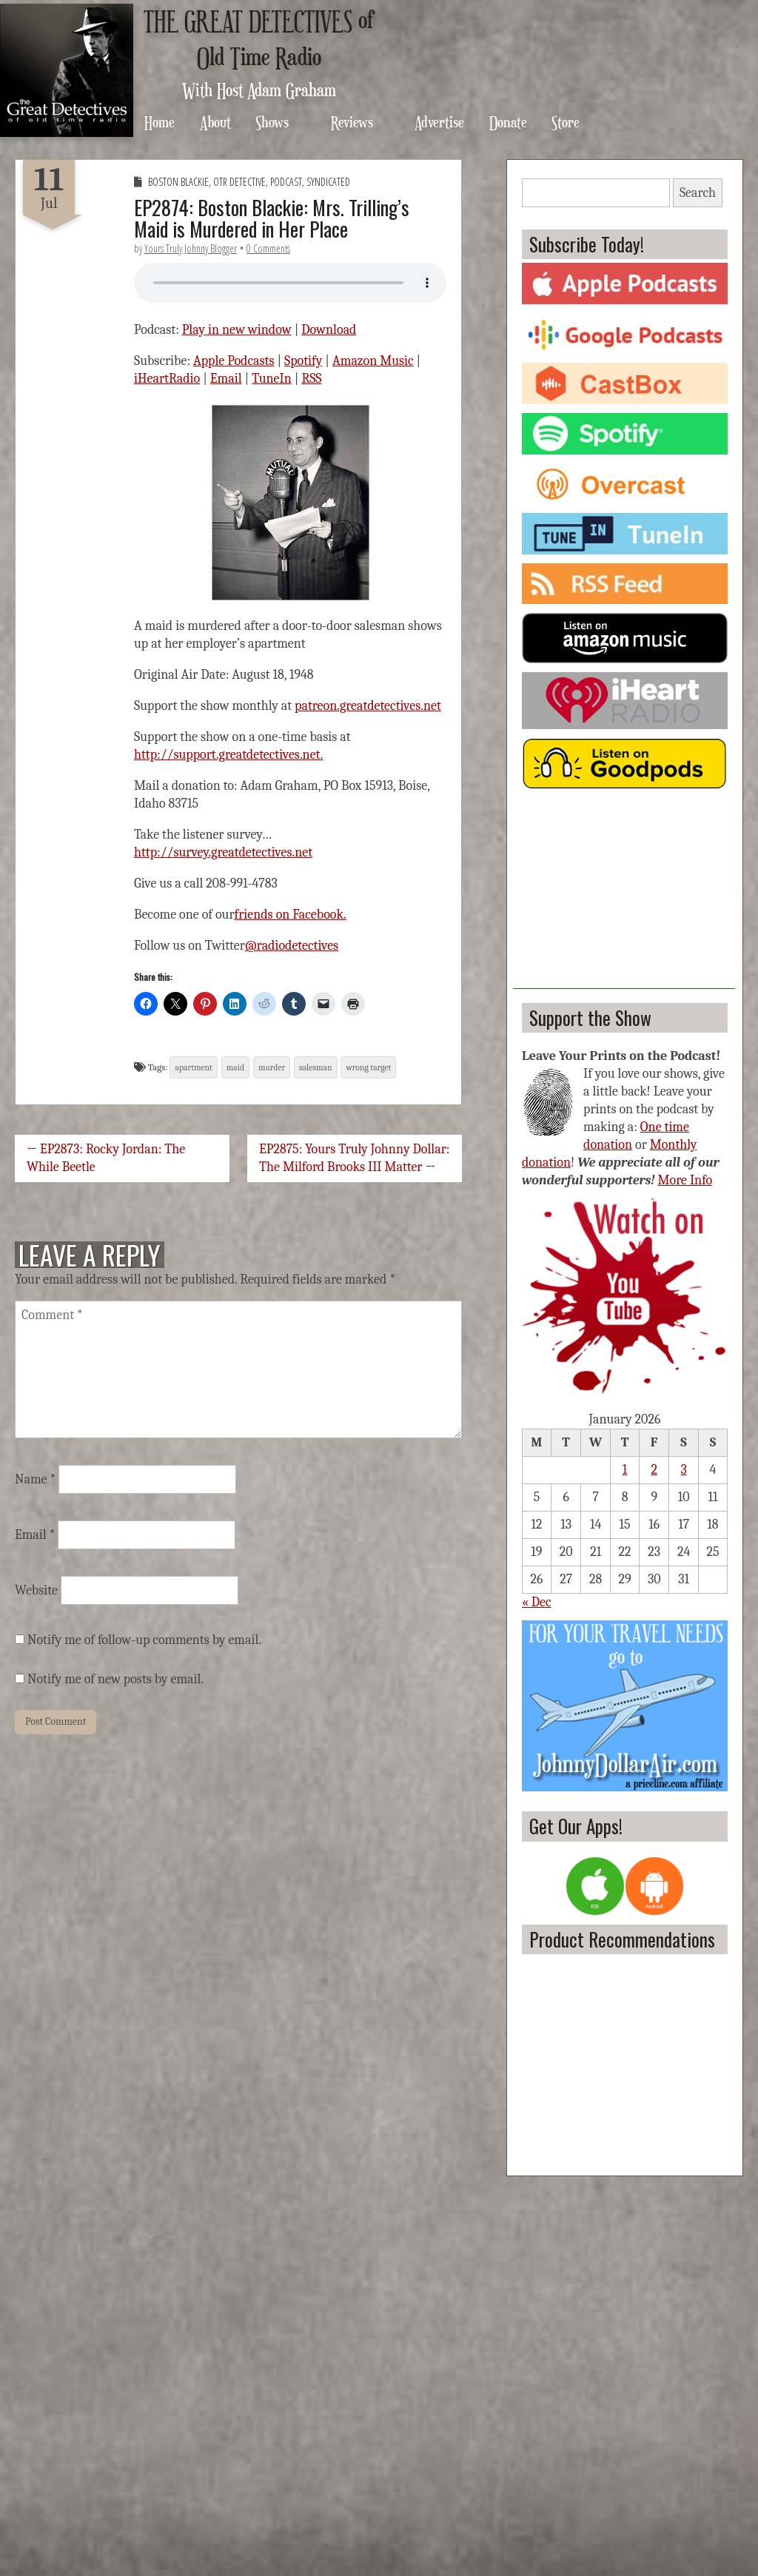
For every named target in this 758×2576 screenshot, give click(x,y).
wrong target (368, 1067)
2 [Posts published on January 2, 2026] (654, 1469)
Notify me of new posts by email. (115, 1679)
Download (328, 330)
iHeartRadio (167, 378)
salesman (315, 1067)
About (215, 122)
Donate (508, 122)
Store (565, 122)
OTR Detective (239, 182)
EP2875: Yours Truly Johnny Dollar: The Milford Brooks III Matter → (354, 1158)
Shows (272, 122)
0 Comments (268, 248)
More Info (685, 1180)
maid (235, 1067)
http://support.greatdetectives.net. (228, 754)
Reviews (352, 122)
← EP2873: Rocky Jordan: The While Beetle (106, 1158)
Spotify (303, 361)
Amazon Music (373, 361)
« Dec (536, 1602)
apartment (193, 1067)
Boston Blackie (178, 182)
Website (36, 1590)
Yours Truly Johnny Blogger (190, 248)
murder (271, 1067)
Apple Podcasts (234, 361)
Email (226, 378)
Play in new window (237, 330)
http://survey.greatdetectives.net (223, 852)
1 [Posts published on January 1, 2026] (625, 1469)
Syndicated (328, 182)
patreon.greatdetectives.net (368, 706)
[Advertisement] (624, 896)
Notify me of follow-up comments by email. (144, 1640)
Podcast (286, 182)
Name (35, 1479)
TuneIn (272, 378)
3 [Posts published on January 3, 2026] (683, 1469)
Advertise (439, 122)
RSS (311, 378)
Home (159, 122)
